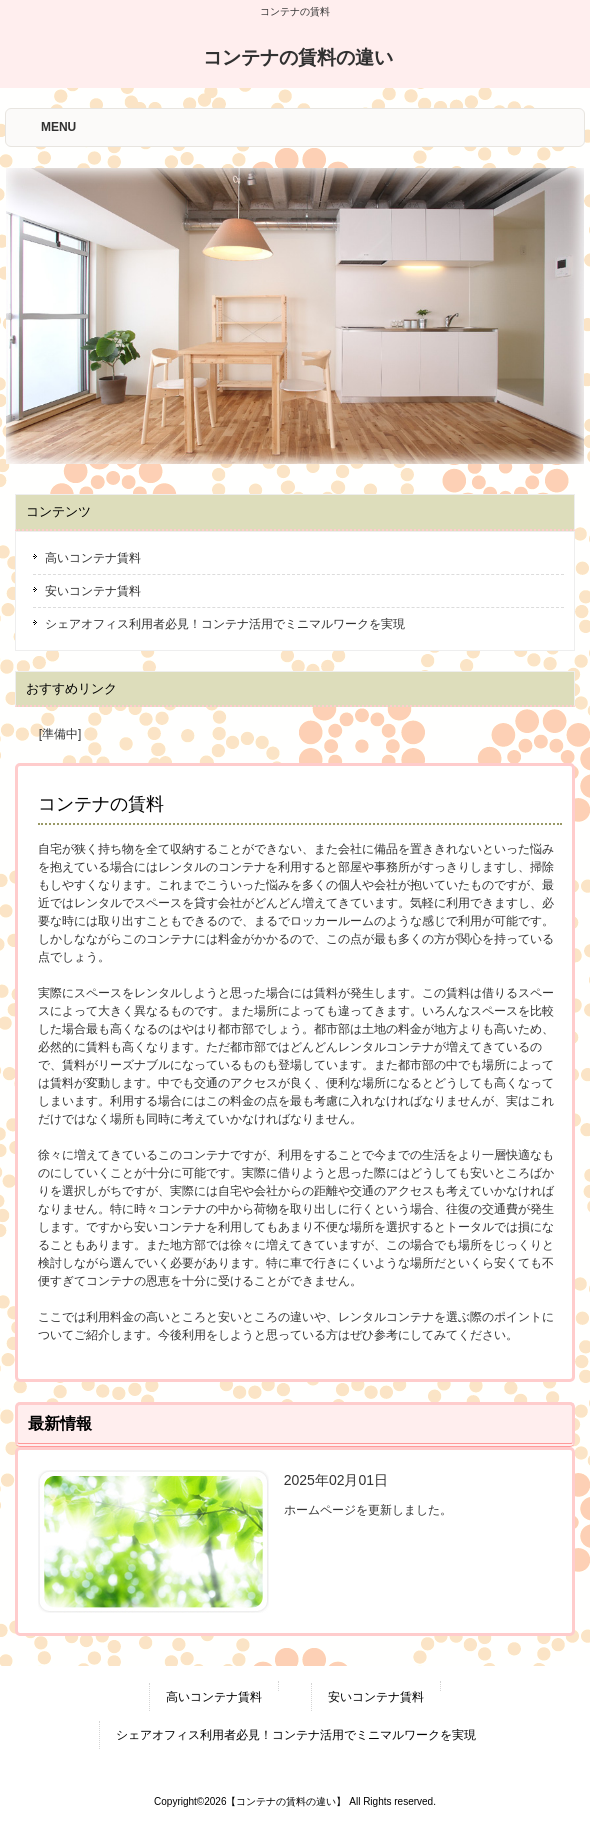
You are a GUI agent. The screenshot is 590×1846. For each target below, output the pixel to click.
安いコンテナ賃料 (93, 591)
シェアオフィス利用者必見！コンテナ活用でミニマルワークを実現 (225, 624)
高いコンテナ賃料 (93, 558)
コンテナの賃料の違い (298, 57)
